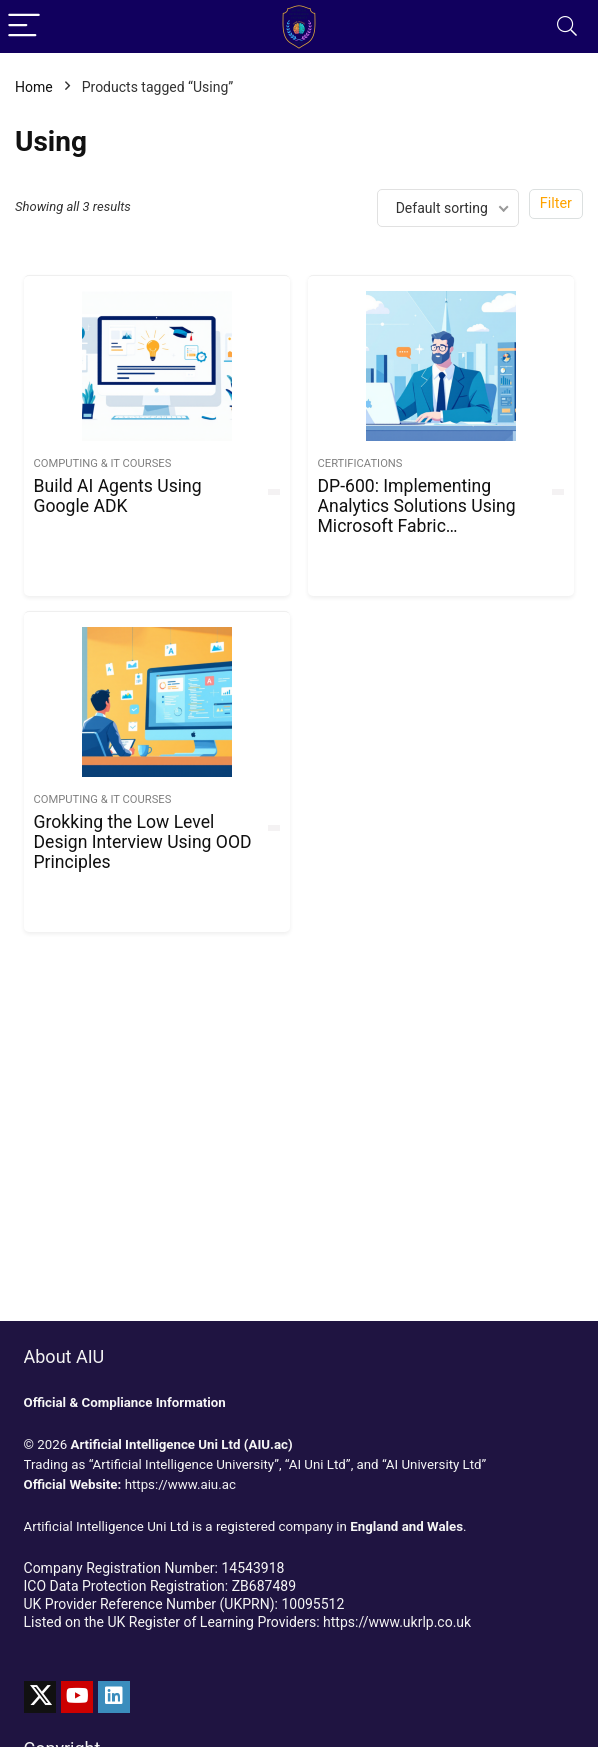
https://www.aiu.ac (180, 1484)
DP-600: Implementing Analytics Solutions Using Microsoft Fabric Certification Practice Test (419, 516)
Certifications (360, 463)
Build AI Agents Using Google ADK (118, 496)
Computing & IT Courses (103, 463)
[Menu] (24, 26)
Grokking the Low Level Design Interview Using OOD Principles (143, 842)
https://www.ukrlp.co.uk (397, 1622)
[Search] (567, 26)
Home (34, 87)
